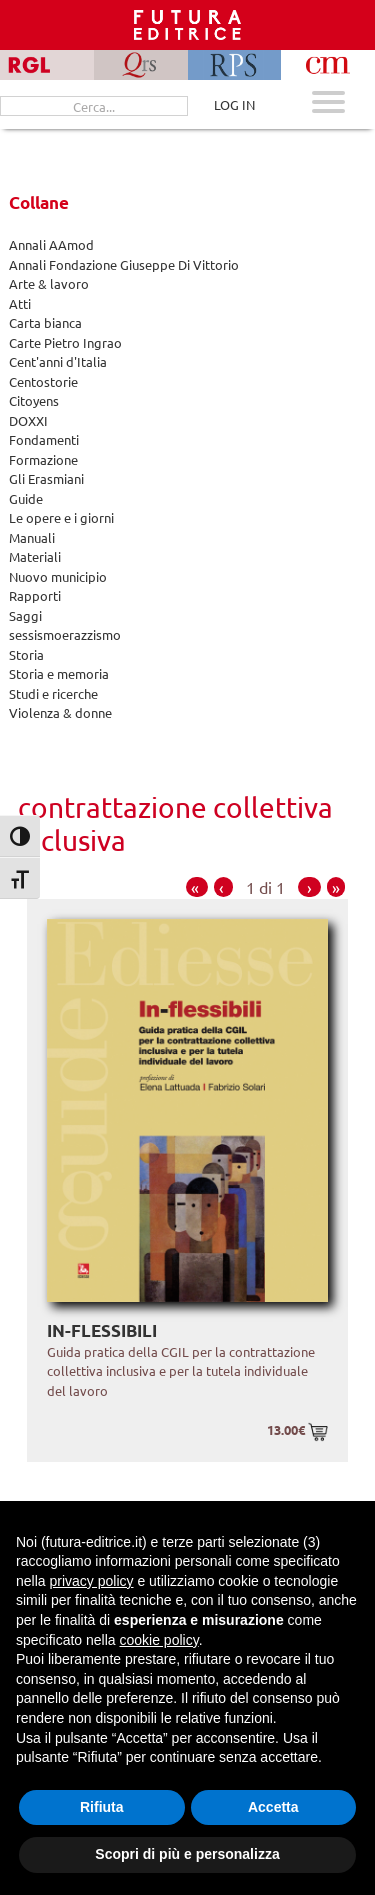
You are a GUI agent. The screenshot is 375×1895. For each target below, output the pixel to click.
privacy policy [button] (91, 1581)
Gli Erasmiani (46, 478)
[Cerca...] (94, 106)
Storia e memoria (59, 673)
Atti (20, 303)
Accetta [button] (273, 1807)
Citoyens (34, 400)
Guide (26, 498)
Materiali (35, 556)
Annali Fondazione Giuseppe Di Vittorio (124, 264)
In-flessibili (102, 1330)
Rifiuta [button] (102, 1807)
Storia (26, 654)
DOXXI (28, 420)
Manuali (32, 537)
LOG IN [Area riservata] (234, 104)
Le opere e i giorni (61, 517)
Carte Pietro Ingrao (65, 342)
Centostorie (43, 381)
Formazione (43, 459)
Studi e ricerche (53, 693)
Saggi (25, 615)
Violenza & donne (60, 712)
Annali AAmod (51, 244)
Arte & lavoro (49, 283)
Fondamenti (44, 439)
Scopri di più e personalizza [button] (187, 1854)
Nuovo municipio (58, 576)
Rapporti (35, 595)
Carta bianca (45, 322)
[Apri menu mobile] (328, 104)
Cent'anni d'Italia (58, 361)
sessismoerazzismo (65, 634)
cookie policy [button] (159, 1640)
